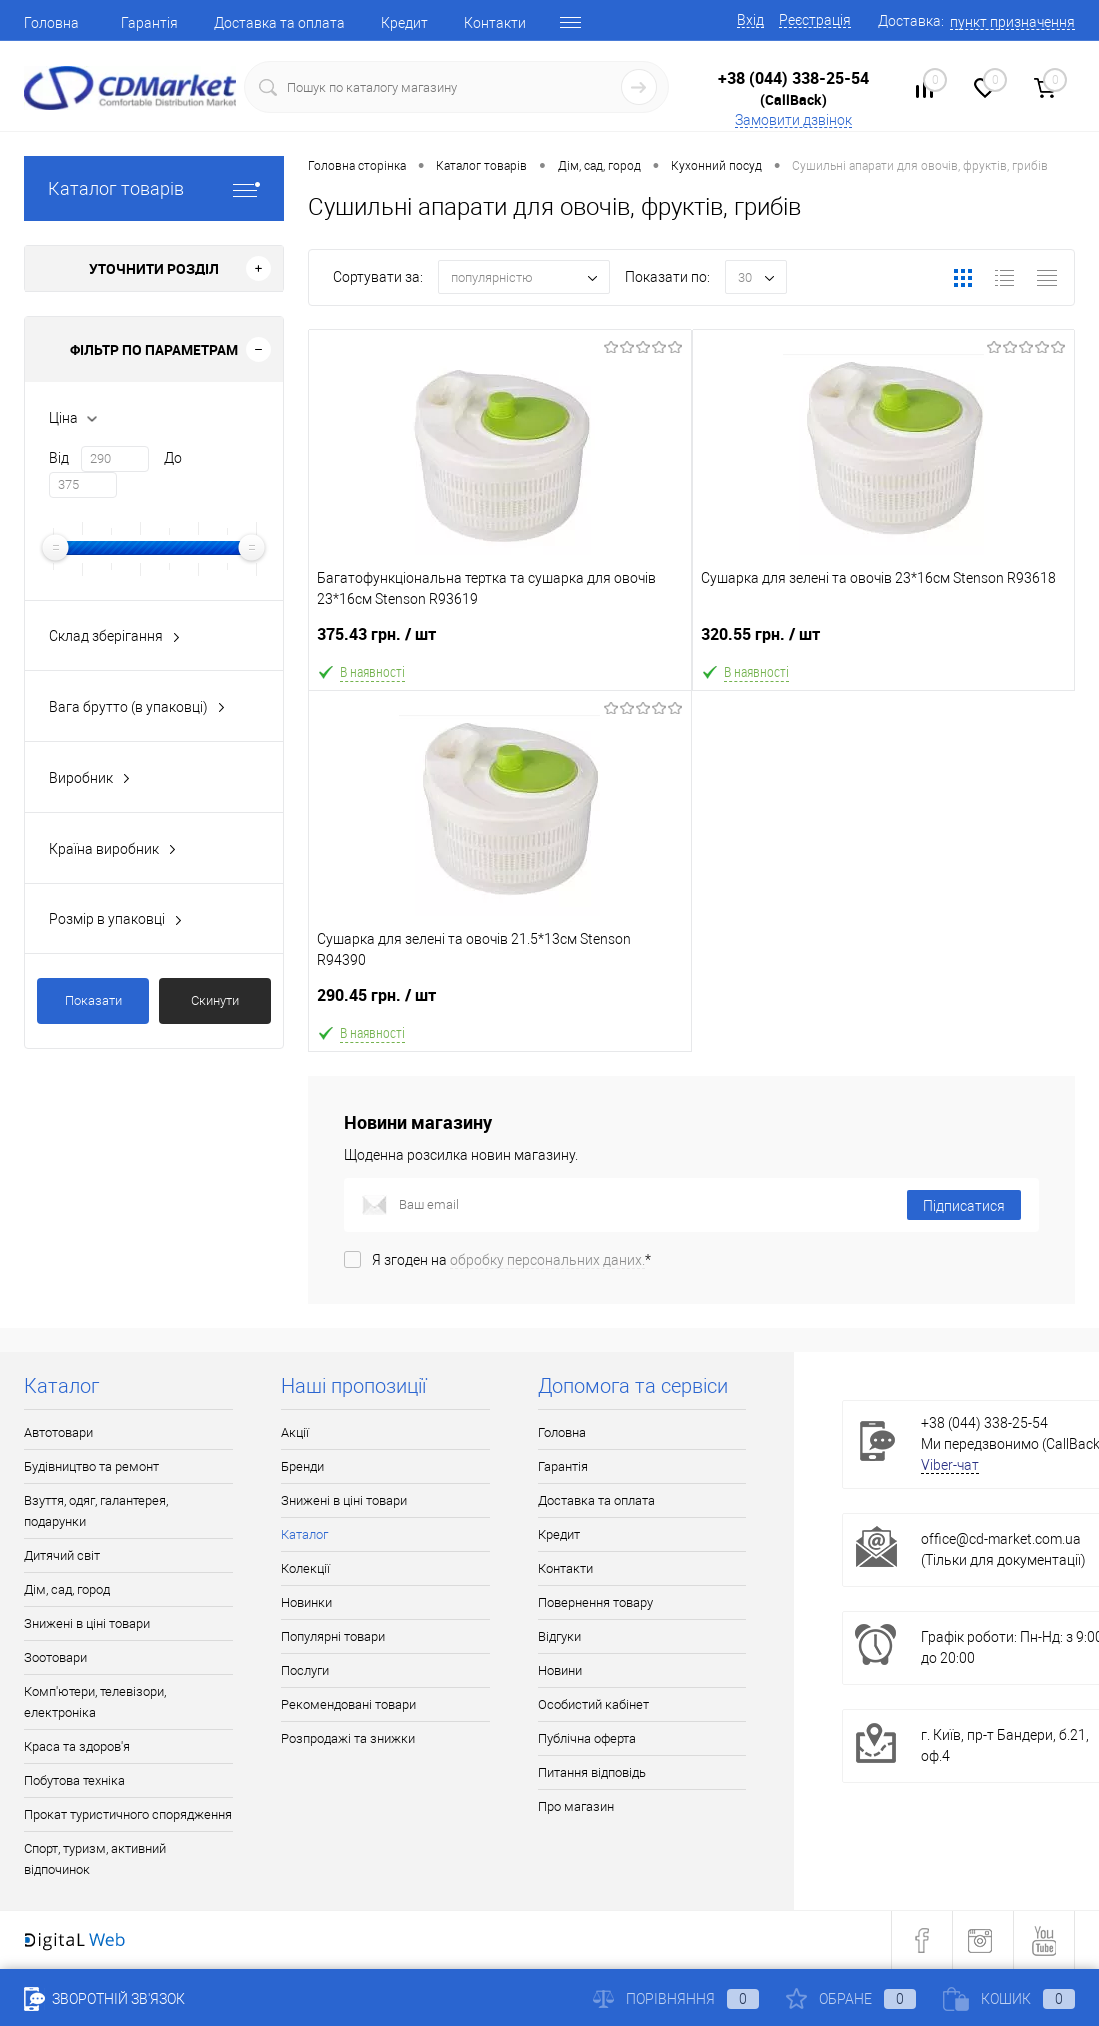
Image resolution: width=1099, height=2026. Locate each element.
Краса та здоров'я (77, 1746)
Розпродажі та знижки (348, 1738)
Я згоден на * (511, 1260)
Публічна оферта (587, 1738)
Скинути (215, 1000)
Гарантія (149, 23)
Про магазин (576, 1806)
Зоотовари (55, 1657)
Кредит (404, 23)
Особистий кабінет (593, 1704)
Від (59, 458)
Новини (560, 1670)
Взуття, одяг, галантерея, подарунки (96, 1511)
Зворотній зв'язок (104, 1999)
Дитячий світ (62, 1555)
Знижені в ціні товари (87, 1623)
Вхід (750, 20)
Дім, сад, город (67, 1589)
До (173, 458)
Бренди (302, 1466)
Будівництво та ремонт (91, 1466)
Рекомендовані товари (348, 1704)
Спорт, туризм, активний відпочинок (95, 1859)
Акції (295, 1432)
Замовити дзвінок (793, 120)
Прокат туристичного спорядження (128, 1814)
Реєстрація (815, 20)
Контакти (495, 23)
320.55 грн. (884, 642)
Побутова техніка (74, 1780)
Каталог (304, 1534)
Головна (51, 23)
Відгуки (559, 1636)
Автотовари (58, 1432)
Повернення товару (595, 1602)
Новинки (306, 1602)
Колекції (305, 1568)
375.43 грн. (500, 642)
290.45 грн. (500, 1003)
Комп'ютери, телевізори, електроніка (95, 1702)
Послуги (305, 1670)
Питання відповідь (592, 1772)
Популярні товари (333, 1636)
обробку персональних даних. (547, 1260)
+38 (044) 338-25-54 (793, 78)
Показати (93, 1000)
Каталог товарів (154, 188)
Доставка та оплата (279, 23)
